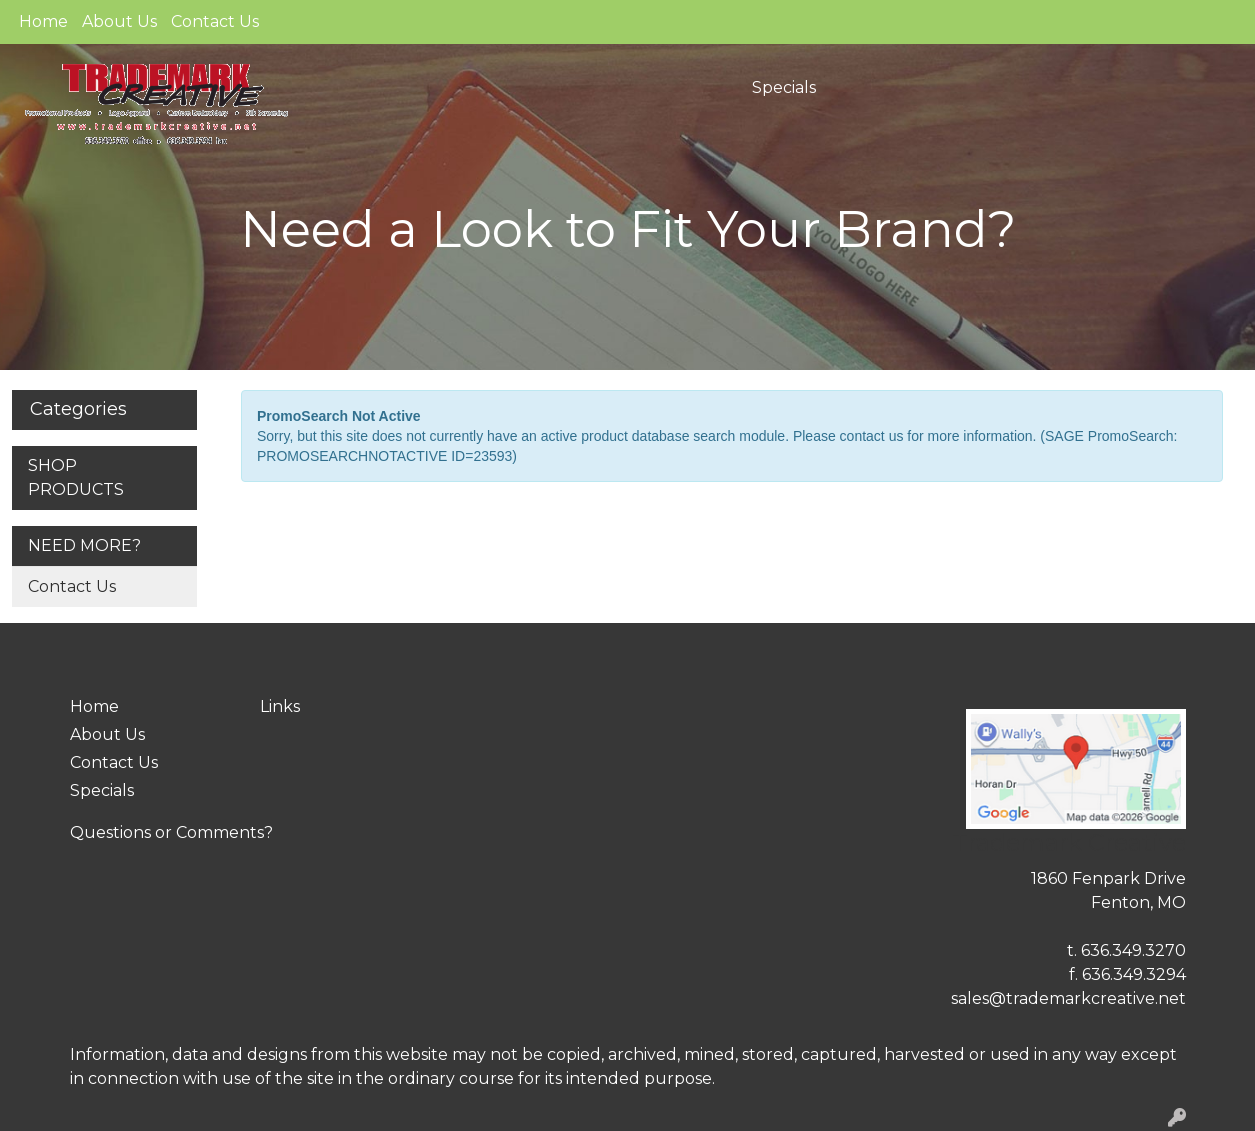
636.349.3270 (1133, 950)
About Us (119, 21)
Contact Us (215, 21)
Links (280, 706)
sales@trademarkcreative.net (1068, 998)
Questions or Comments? (171, 832)
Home (43, 21)
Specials (784, 87)
